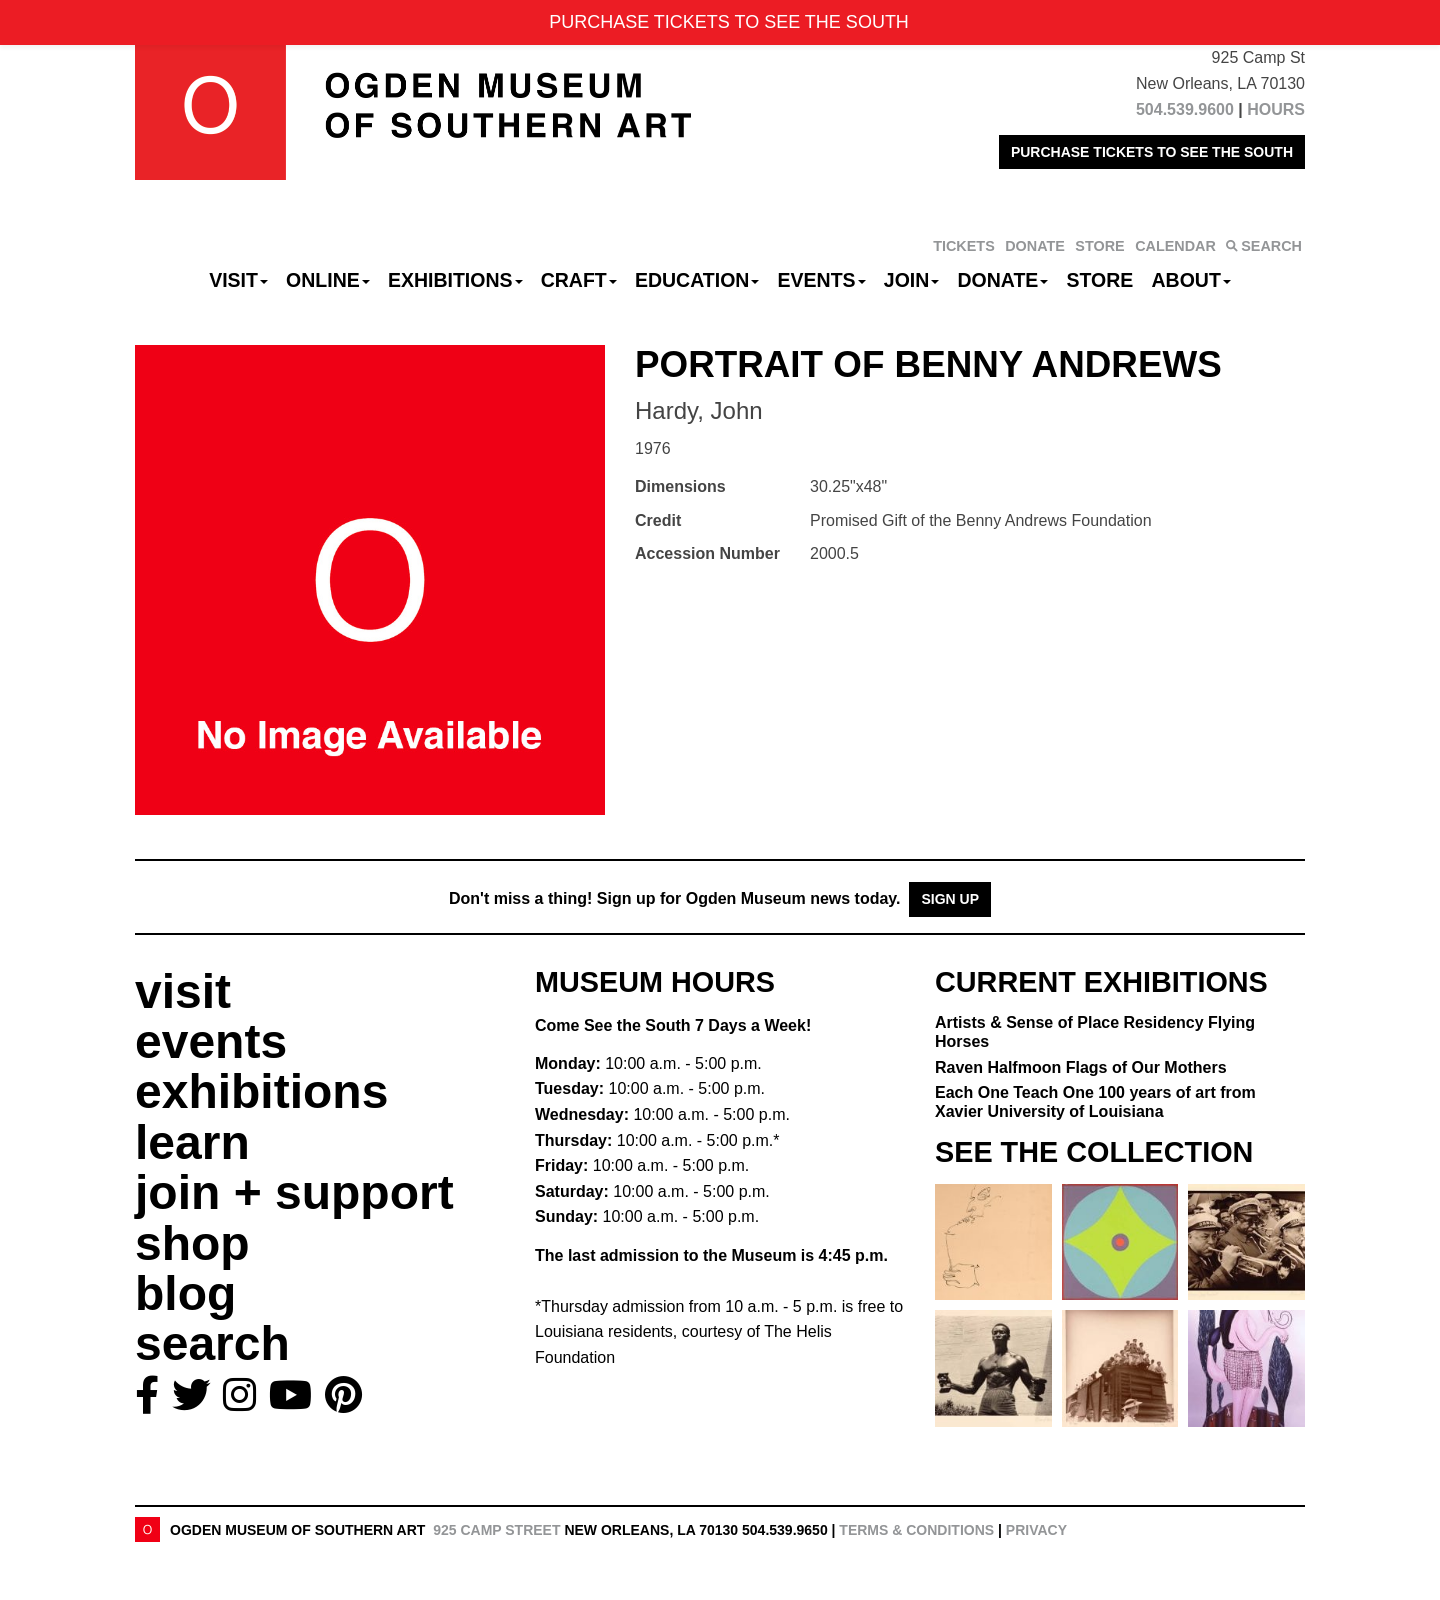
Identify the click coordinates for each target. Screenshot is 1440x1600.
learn (192, 1142)
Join (912, 280)
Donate (1002, 280)
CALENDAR (1175, 246)
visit (183, 991)
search (212, 1343)
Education (697, 280)
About (1191, 280)
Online (328, 280)
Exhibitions (455, 280)
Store (1100, 280)
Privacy (1036, 1530)
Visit (238, 280)
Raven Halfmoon (1081, 1067)
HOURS (1276, 109)
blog (185, 1293)
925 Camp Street (496, 1530)
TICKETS (964, 246)
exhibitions (261, 1091)
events (211, 1041)
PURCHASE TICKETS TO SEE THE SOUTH (1152, 152)
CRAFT (579, 280)
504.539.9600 (1185, 109)
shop (192, 1243)
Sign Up (950, 899)
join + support (294, 1192)
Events (822, 280)
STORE (1099, 246)
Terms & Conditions (916, 1530)
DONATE (1035, 246)
